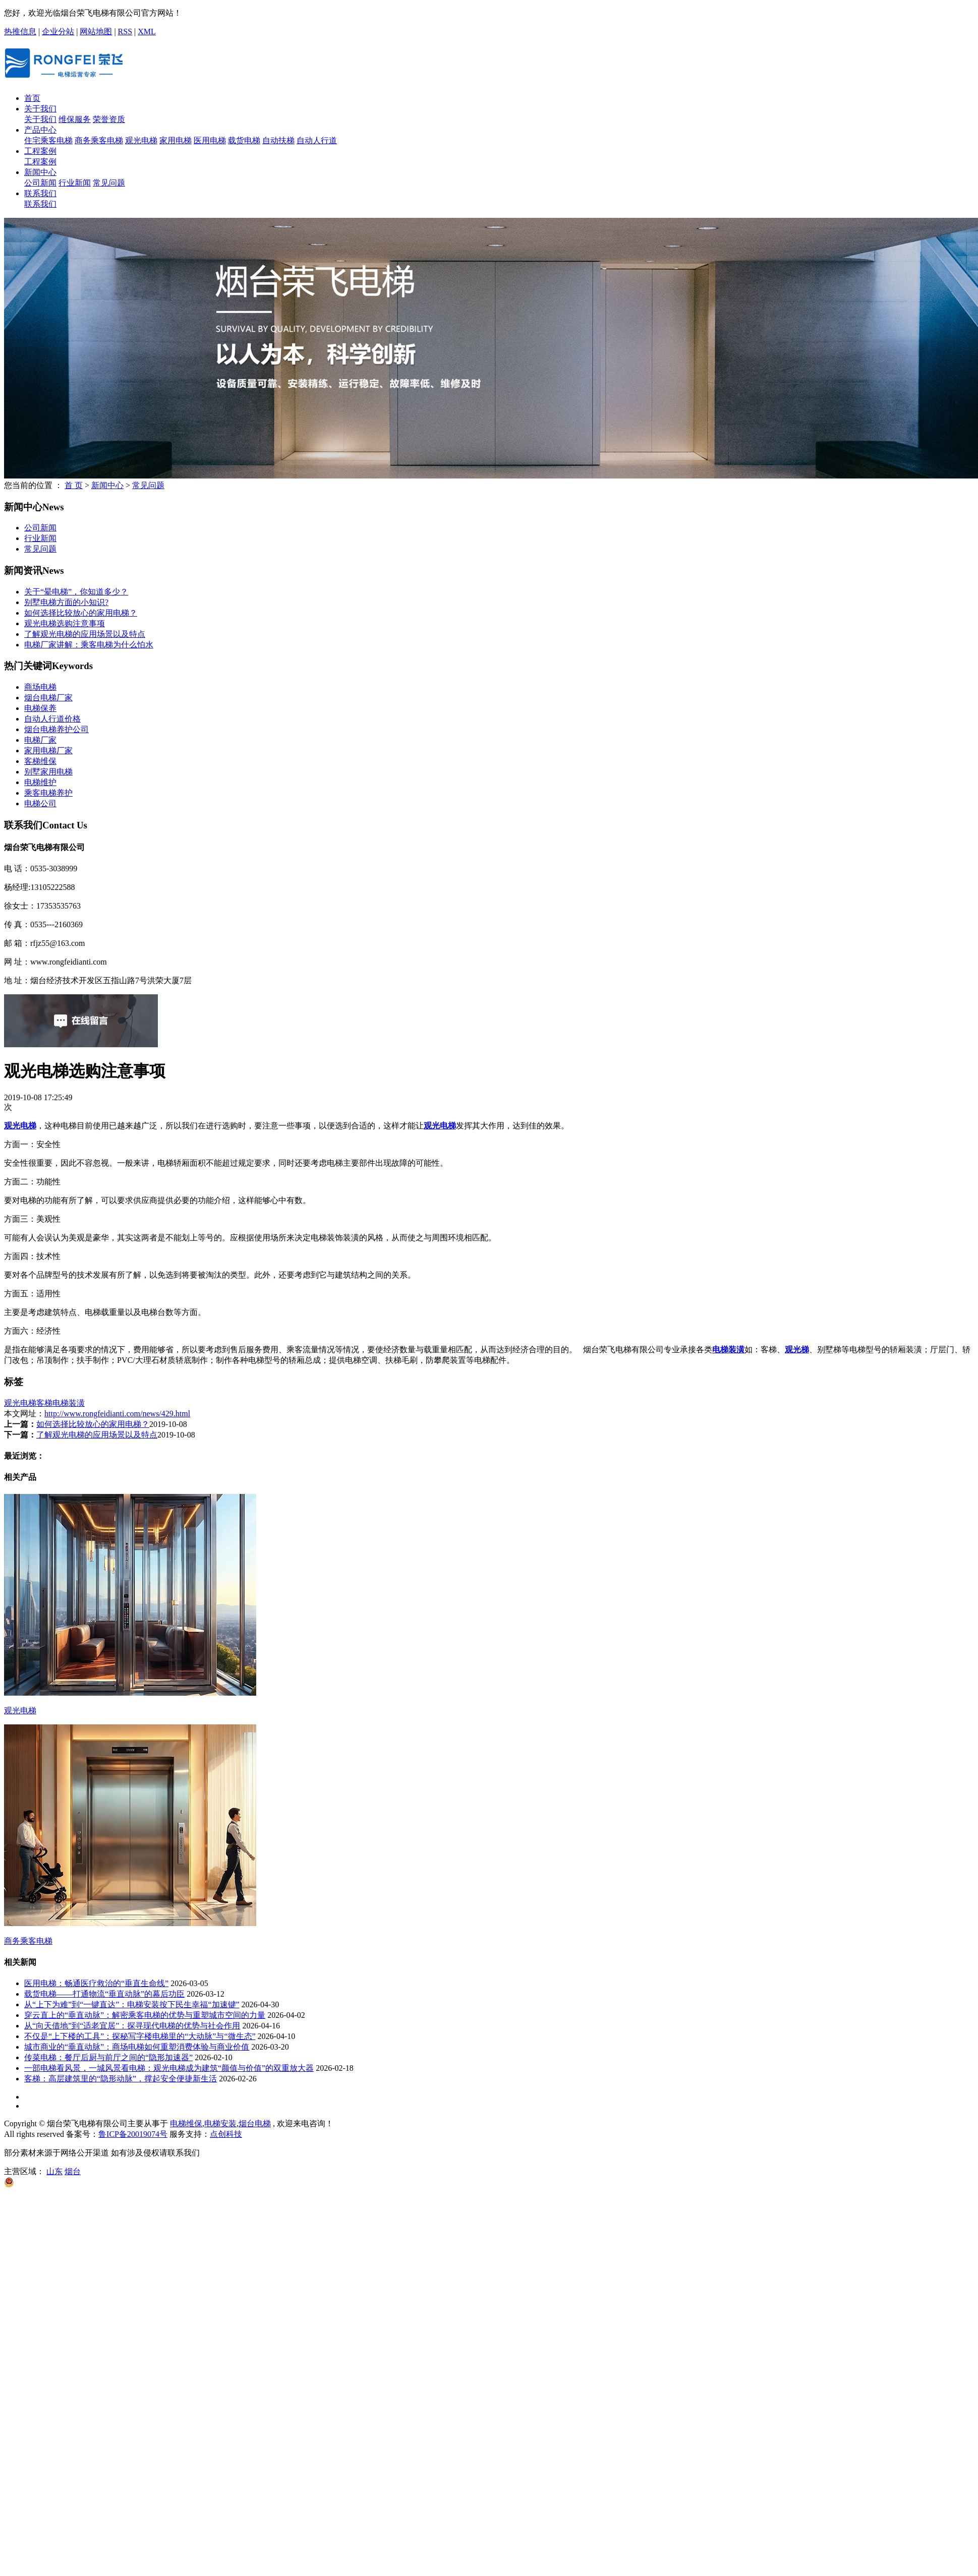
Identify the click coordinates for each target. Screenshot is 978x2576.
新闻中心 (40, 172)
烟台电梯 (255, 2123)
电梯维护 (40, 782)
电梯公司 (40, 803)
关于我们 (40, 108)
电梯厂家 (40, 740)
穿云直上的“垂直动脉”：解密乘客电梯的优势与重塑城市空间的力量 (144, 2015)
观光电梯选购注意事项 (64, 623)
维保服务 (75, 119)
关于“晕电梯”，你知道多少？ (76, 591)
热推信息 (20, 31)
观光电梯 (141, 140)
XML (147, 31)
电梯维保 (186, 2123)
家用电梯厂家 (48, 750)
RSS (125, 31)
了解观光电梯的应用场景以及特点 (84, 634)
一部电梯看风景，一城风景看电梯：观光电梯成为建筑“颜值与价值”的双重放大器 (169, 2068)
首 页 (74, 485)
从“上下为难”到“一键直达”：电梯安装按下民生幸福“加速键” (132, 2004)
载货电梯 (244, 140)
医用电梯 (210, 140)
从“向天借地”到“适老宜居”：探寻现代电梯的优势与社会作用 (132, 2025)
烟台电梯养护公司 (56, 729)
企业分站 (58, 31)
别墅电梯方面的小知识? (66, 602)
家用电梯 (175, 140)
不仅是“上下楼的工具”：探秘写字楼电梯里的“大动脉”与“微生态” (140, 2036)
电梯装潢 (68, 1403)
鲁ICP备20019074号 (132, 2134)
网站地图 (96, 31)
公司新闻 (40, 182)
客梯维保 (40, 761)
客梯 (44, 1403)
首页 (32, 98)
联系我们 (40, 193)
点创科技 (226, 2134)
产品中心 (40, 130)
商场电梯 (40, 687)
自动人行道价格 (52, 718)
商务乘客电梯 (99, 140)
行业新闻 (75, 182)
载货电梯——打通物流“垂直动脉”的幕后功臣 (104, 1994)
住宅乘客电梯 (48, 140)
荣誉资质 (109, 119)
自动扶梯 (278, 140)
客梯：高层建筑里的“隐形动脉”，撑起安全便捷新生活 (120, 2078)
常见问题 (109, 182)
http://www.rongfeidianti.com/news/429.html (117, 1413)
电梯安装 (220, 2123)
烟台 (73, 2171)
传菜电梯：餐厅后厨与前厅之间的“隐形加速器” (108, 2057)
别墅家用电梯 (48, 771)
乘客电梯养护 (48, 793)
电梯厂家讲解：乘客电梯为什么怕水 (88, 644)
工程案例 (40, 151)
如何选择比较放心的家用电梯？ (80, 613)
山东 (54, 2171)
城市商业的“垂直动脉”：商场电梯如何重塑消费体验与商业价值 (136, 2047)
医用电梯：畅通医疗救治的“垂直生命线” (96, 1983)
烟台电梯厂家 (48, 697)
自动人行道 (317, 140)
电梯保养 (40, 708)
